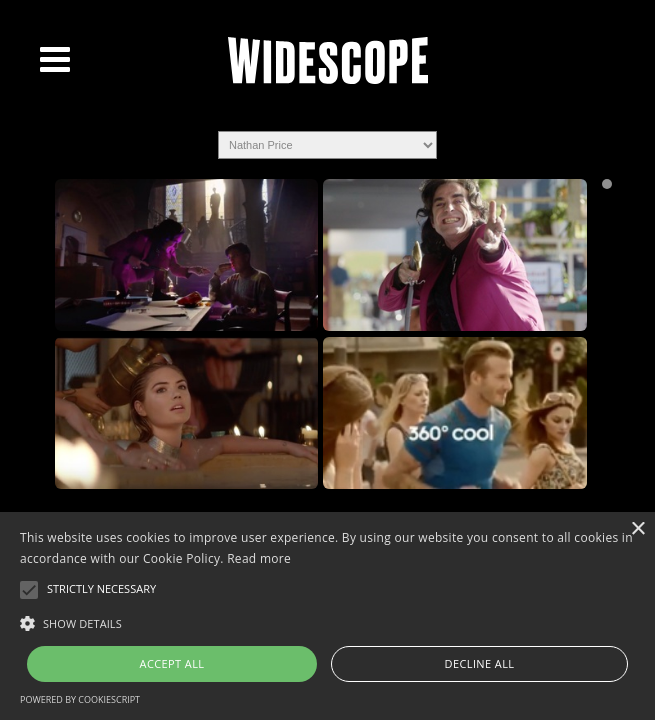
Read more (259, 558)
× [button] (637, 529)
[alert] (327, 616)
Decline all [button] (480, 663)
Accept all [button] (172, 663)
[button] (327, 622)
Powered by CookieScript (80, 699)
